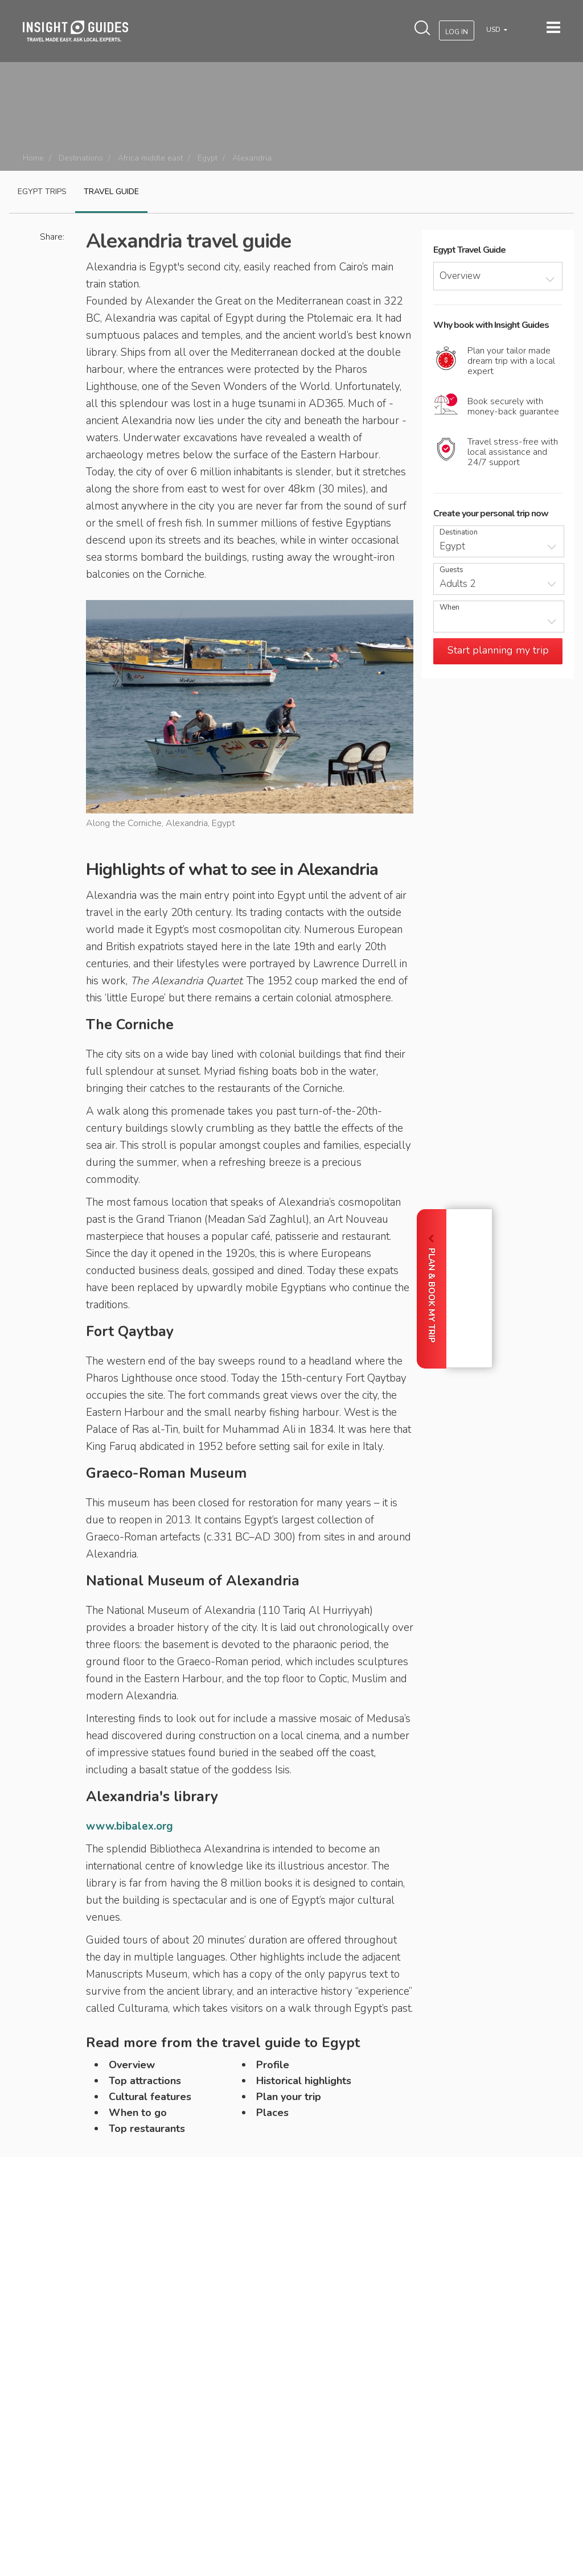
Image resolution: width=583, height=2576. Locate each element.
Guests (451, 570)
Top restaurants (147, 2128)
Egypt (207, 158)
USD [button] (494, 29)
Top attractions (145, 2081)
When (449, 607)
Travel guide (111, 191)
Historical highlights (303, 2081)
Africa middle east (150, 158)
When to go (138, 2112)
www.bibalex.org (129, 1826)
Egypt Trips (42, 191)
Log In (456, 31)
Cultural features (150, 2096)
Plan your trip (288, 2096)
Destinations (81, 158)
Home (33, 158)
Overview (132, 2065)
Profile (272, 2065)
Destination (459, 532)
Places (272, 2112)
